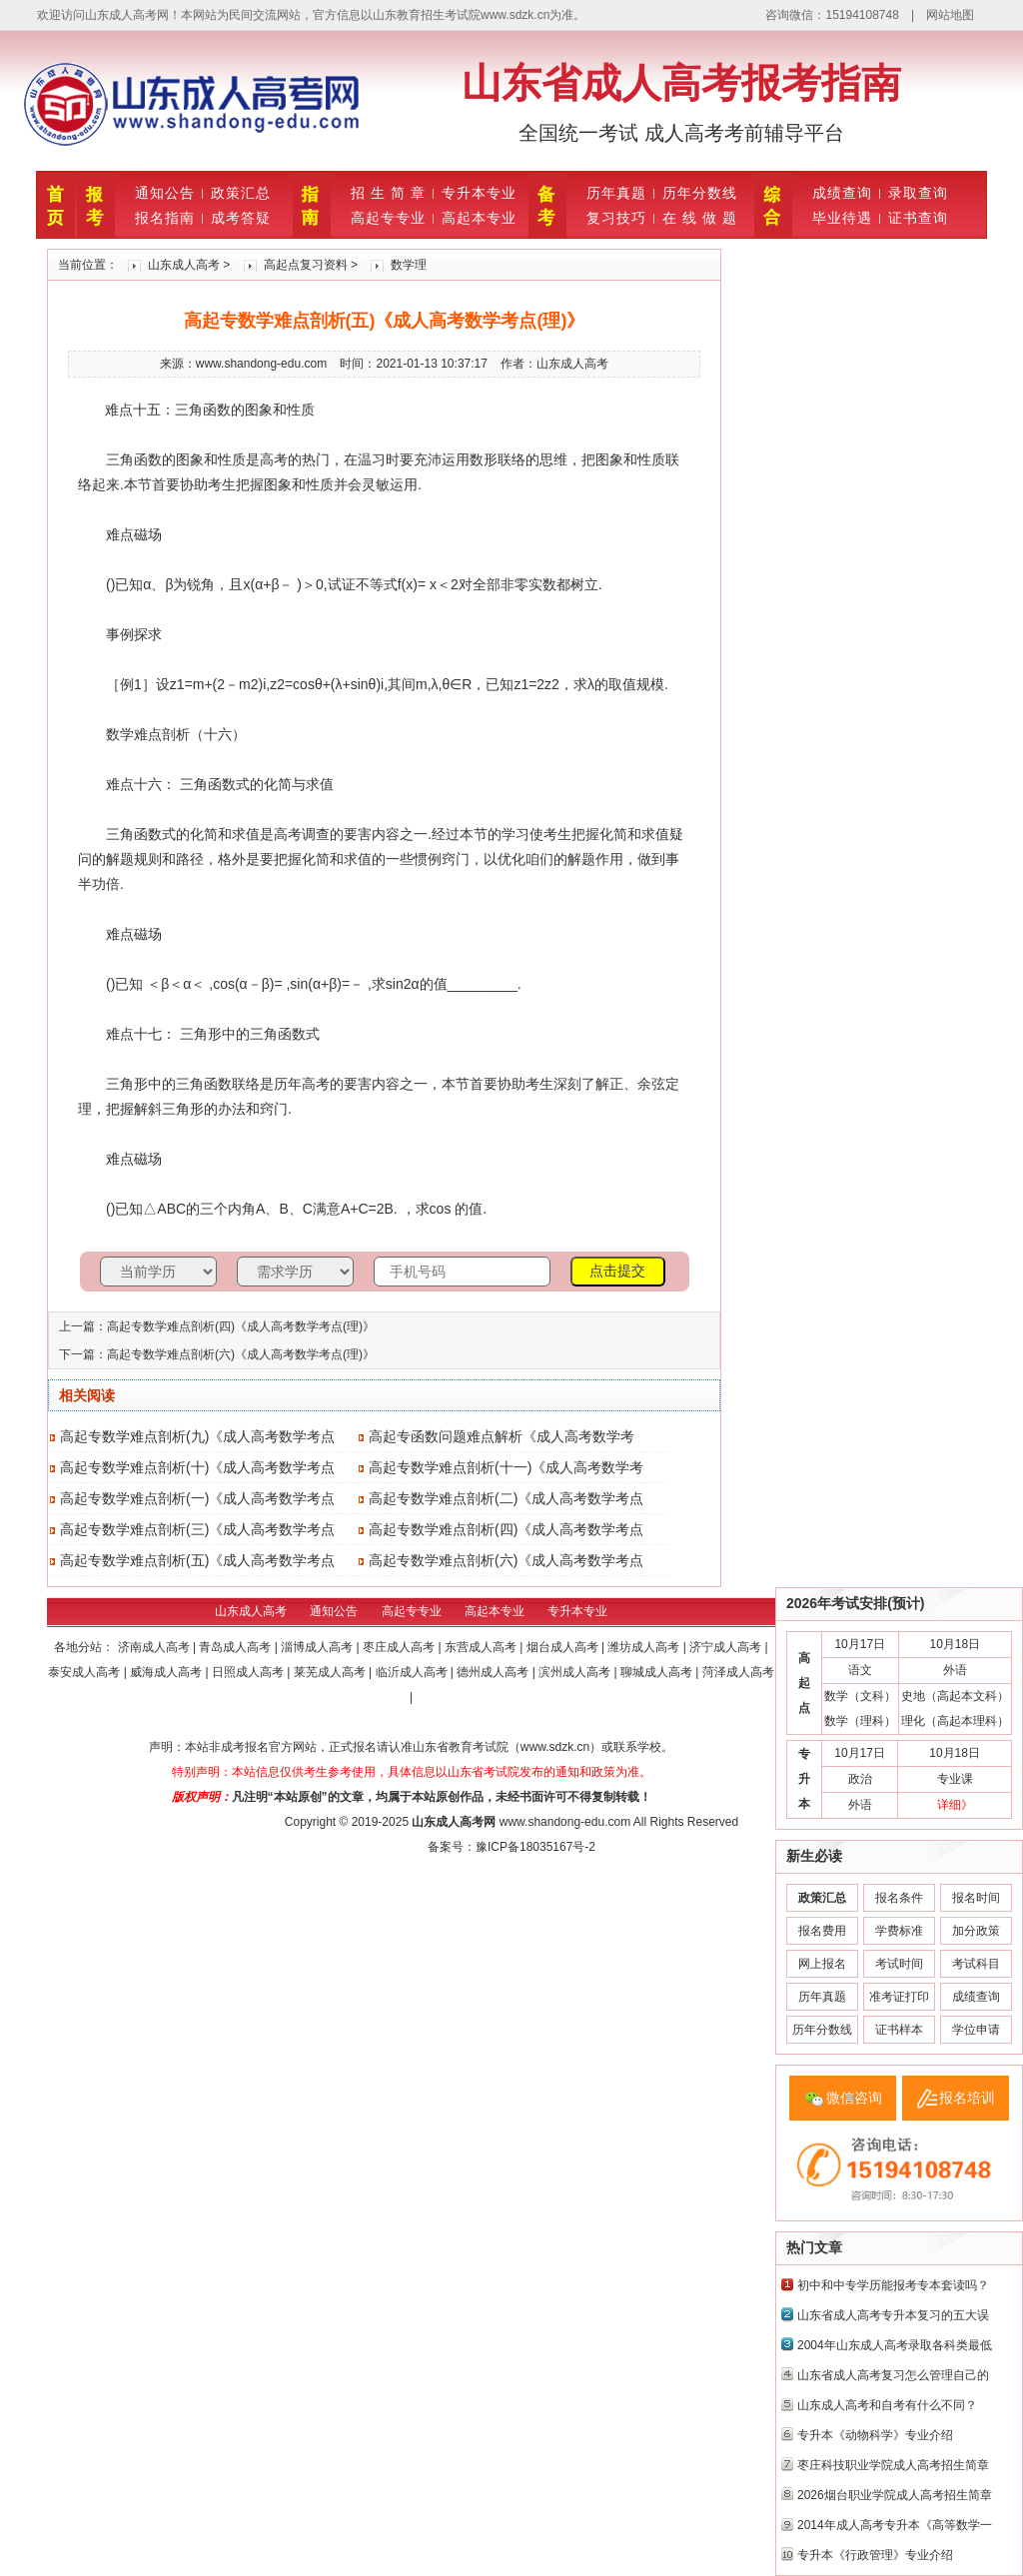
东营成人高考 (482, 1647)
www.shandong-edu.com (565, 1822)
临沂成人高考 (413, 1672)
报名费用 (822, 1931)
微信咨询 (854, 2098)
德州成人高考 (494, 1672)
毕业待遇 (842, 218)
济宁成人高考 (726, 1647)
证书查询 (918, 218)
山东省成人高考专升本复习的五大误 (893, 2315)
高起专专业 (388, 218)
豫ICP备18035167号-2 (535, 1847)
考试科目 (976, 1964)
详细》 (955, 1805)
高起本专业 (479, 218)
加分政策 (976, 1931)
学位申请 (976, 2030)
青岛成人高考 (236, 1647)
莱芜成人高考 (331, 1672)
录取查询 (918, 193)
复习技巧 (616, 218)
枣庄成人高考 (400, 1647)
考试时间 (899, 1964)
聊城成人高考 (657, 1672)
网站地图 (950, 15)
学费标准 (899, 1931)
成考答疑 (241, 218)
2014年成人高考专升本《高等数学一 (894, 2525)
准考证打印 (899, 1997)
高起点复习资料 (306, 265)
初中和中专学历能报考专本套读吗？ (893, 2285)
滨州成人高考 (575, 1672)
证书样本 (899, 2030)
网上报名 (822, 1964)
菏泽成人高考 (738, 1672)
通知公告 (165, 193)
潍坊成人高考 (644, 1647)
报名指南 (165, 218)
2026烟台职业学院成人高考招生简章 (894, 2495)
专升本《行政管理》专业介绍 (875, 2555)
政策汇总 (241, 193)
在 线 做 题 (699, 218)
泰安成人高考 (85, 1672)
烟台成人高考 (563, 1647)
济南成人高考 (155, 1647)
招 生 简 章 (388, 193)
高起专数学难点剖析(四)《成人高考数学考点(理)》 (241, 1326)
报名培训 (967, 2098)
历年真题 (616, 193)
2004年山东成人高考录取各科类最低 (894, 2345)
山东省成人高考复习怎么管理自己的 (893, 2375)
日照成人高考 (249, 1672)
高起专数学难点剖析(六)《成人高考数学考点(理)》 (241, 1354)
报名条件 (899, 1898)
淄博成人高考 (318, 1647)
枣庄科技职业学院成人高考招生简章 (893, 2465)
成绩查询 (842, 193)
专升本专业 (479, 193)
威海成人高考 (167, 1672)
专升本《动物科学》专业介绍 (875, 2435)
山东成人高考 (184, 265)
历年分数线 (699, 193)
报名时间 (976, 1898)
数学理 (409, 265)
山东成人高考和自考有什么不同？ (887, 2405)
